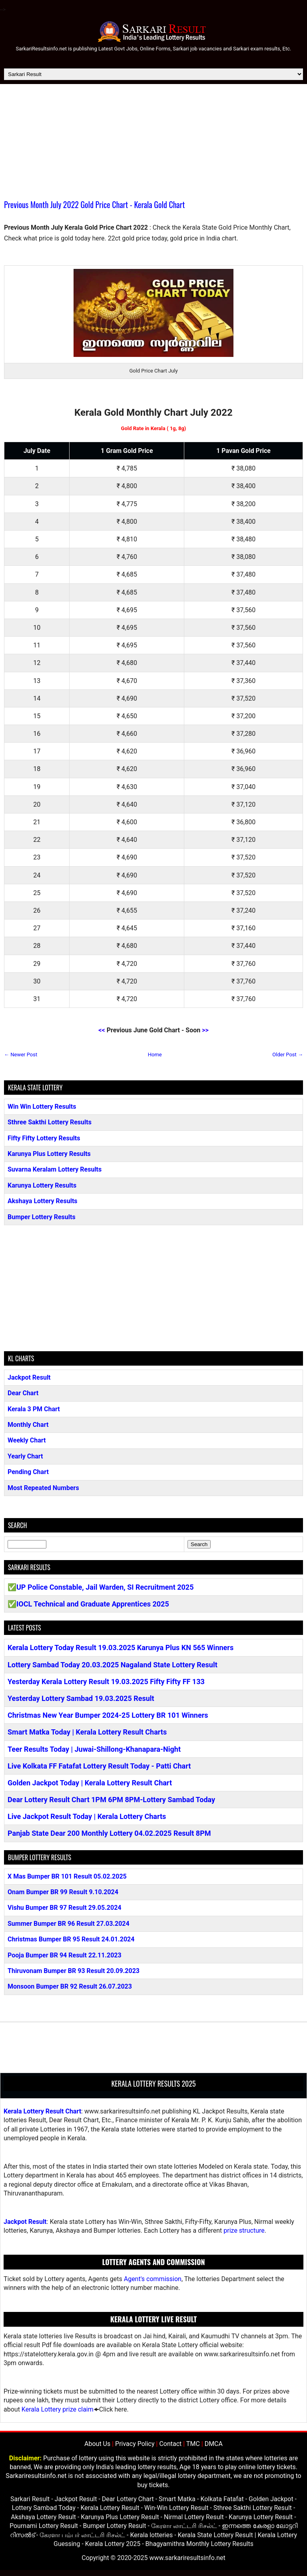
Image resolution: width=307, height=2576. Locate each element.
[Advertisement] (153, 144)
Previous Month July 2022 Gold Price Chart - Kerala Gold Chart (94, 204)
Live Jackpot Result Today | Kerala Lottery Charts (87, 1816)
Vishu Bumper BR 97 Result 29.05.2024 (65, 1907)
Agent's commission (152, 2279)
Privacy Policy (135, 2444)
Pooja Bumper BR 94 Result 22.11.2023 (65, 1955)
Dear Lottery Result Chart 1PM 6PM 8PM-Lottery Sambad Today (111, 1799)
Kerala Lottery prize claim (58, 2409)
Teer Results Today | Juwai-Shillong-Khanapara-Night (94, 1749)
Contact (170, 2444)
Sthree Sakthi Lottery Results (50, 1122)
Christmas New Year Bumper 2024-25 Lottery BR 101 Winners (108, 1715)
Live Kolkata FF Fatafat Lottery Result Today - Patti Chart (99, 1766)
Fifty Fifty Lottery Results (44, 1138)
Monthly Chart (28, 1424)
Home (155, 1055)
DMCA (214, 2444)
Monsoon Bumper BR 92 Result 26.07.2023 (70, 1986)
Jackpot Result (29, 1377)
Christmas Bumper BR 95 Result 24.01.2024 (71, 1939)
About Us (97, 2444)
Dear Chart (23, 1393)
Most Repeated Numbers (43, 1488)
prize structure (243, 2230)
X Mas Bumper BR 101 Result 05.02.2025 (67, 1876)
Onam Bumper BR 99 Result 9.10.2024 (63, 1892)
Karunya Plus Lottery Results (49, 1154)
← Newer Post (20, 1055)
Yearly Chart (25, 1456)
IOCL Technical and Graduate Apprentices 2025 (92, 1604)
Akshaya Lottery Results (43, 1201)
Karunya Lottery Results (42, 1185)
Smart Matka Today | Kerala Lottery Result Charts (87, 1732)
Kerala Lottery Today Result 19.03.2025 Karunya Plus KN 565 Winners (120, 1647)
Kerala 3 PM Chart (34, 1409)
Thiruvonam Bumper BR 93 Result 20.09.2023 (74, 1971)
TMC (193, 2444)
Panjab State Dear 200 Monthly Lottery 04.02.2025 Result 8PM (109, 1833)
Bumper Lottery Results (42, 1217)
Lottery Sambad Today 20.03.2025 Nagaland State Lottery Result (112, 1665)
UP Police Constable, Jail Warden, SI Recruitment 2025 (105, 1587)
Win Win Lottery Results (42, 1106)
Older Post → (287, 1055)
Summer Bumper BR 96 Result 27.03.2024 (69, 1923)
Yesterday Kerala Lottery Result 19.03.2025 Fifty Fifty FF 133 (106, 1681)
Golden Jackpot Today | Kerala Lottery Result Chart (90, 1783)
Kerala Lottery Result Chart (42, 2111)
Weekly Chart (27, 1440)
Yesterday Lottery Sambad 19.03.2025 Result (81, 1698)
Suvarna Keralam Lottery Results (55, 1169)
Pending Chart (28, 1472)
